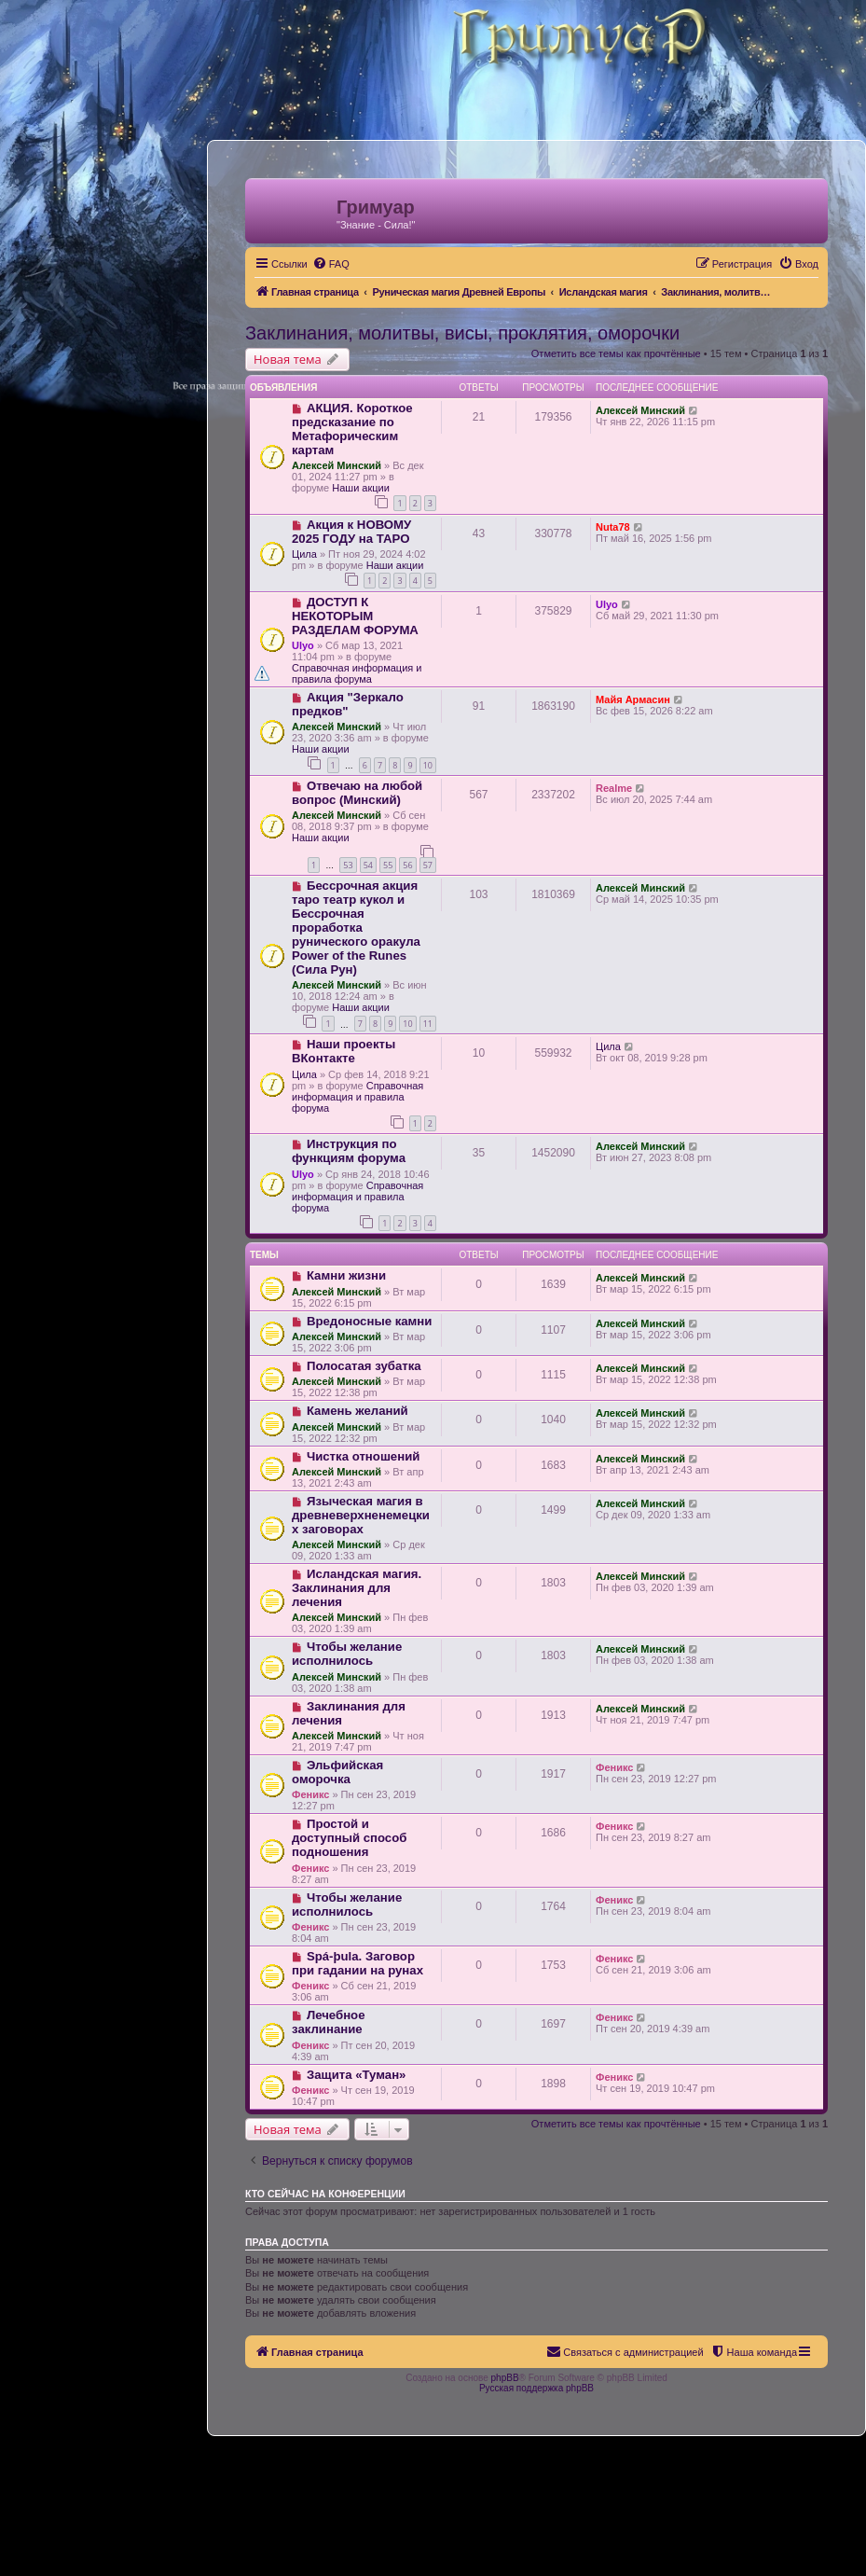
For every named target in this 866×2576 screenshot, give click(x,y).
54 (368, 865)
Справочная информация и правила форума (356, 673)
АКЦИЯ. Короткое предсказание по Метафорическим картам (352, 429)
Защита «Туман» (356, 2075)
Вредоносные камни (370, 1321)
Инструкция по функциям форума (349, 1151)
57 (428, 865)
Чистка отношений (363, 1456)
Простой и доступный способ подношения (349, 1838)
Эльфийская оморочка (337, 1772)
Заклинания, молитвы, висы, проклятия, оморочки (462, 333)
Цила (304, 554)
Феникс (310, 1794)
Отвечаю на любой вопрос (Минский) (357, 793)
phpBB (505, 2378)
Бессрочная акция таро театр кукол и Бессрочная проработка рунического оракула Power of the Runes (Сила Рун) (356, 927)
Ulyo (303, 645)
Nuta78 (613, 527)
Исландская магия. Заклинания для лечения (356, 1588)
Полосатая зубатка (364, 1366)
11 (428, 1024)
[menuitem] (331, 264)
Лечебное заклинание (328, 2022)
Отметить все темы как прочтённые (616, 353)
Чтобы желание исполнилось (347, 1654)
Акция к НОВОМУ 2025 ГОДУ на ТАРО (351, 532)
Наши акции (361, 487)
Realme (614, 788)
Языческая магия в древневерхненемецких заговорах (361, 1515)
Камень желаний (357, 1411)
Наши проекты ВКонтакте (343, 1051)
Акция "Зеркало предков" (348, 704)
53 (347, 865)
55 (387, 865)
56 (407, 865)
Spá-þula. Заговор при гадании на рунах (357, 1963)
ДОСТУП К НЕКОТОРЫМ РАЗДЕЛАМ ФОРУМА (355, 616)
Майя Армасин (633, 699)
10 (428, 765)
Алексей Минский (336, 465)
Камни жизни (346, 1275)
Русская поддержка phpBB (536, 2388)
